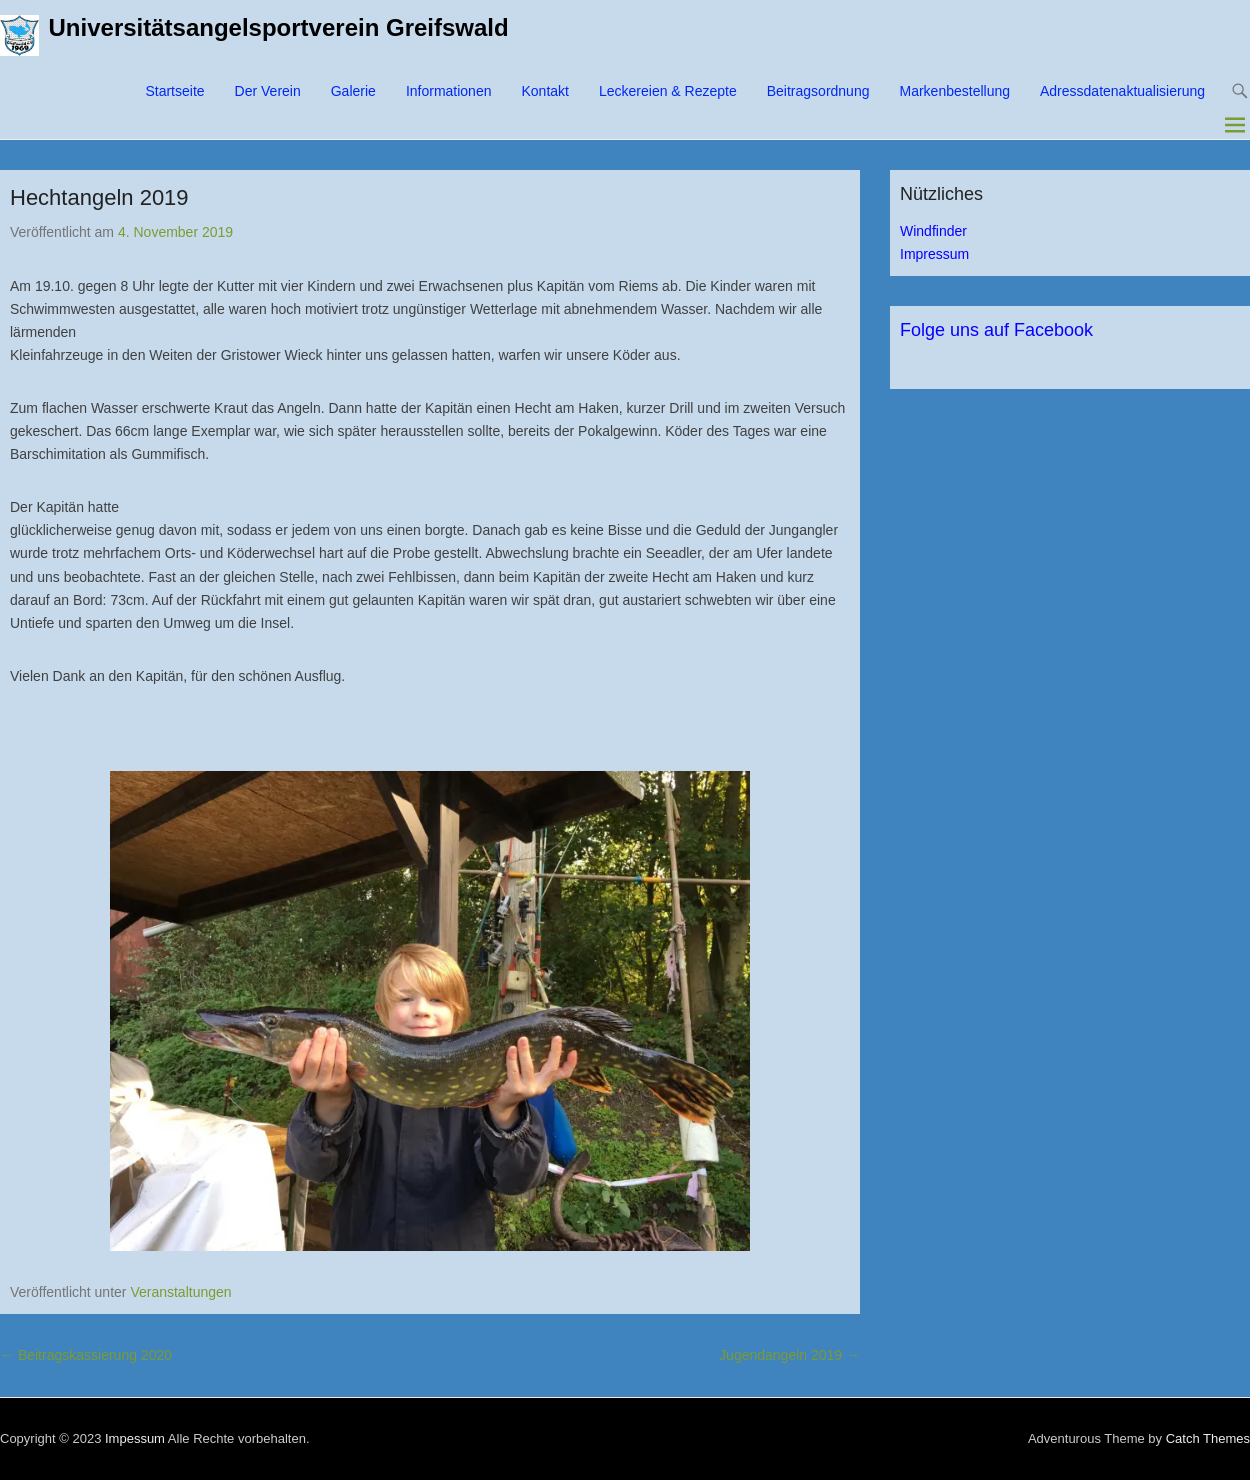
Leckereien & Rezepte (668, 91)
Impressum (934, 254)
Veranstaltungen (180, 1292)
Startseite (174, 91)
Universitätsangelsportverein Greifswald (279, 27)
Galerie (353, 91)
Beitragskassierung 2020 (86, 1355)
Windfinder (933, 231)
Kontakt (544, 91)
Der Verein (268, 91)
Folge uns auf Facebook (996, 330)
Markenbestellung (954, 91)
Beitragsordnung (818, 91)
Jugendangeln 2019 (789, 1355)
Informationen (449, 91)
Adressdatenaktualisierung (1122, 91)
